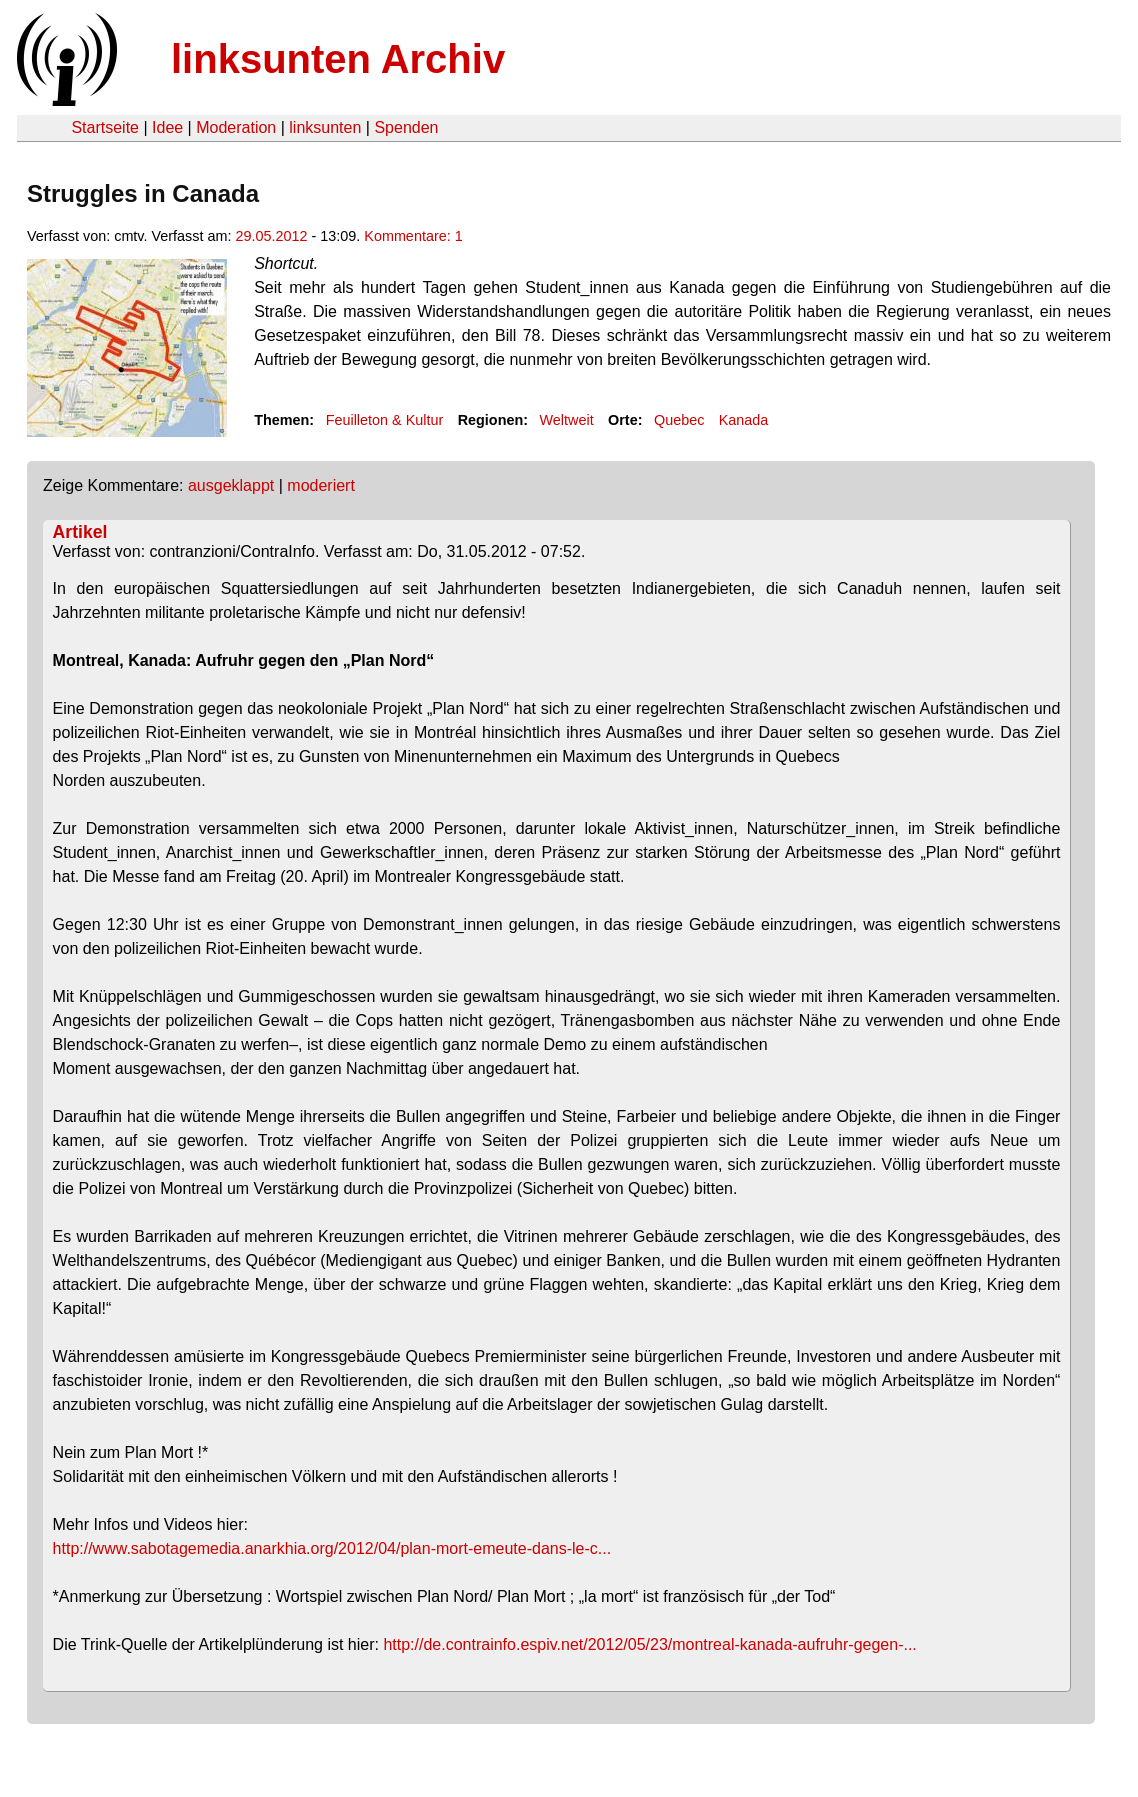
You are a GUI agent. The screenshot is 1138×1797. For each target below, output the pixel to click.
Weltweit (567, 420)
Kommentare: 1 (413, 236)
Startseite (105, 127)
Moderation (236, 127)
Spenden (406, 127)
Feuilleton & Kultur (385, 420)
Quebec (679, 420)
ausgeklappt (231, 485)
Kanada (744, 420)
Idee (167, 127)
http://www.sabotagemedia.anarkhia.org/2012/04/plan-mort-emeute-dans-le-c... (332, 1548)
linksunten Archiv (338, 59)
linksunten (325, 127)
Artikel (80, 532)
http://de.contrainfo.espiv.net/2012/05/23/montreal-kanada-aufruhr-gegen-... (649, 1644)
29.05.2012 (271, 236)
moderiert (321, 485)
